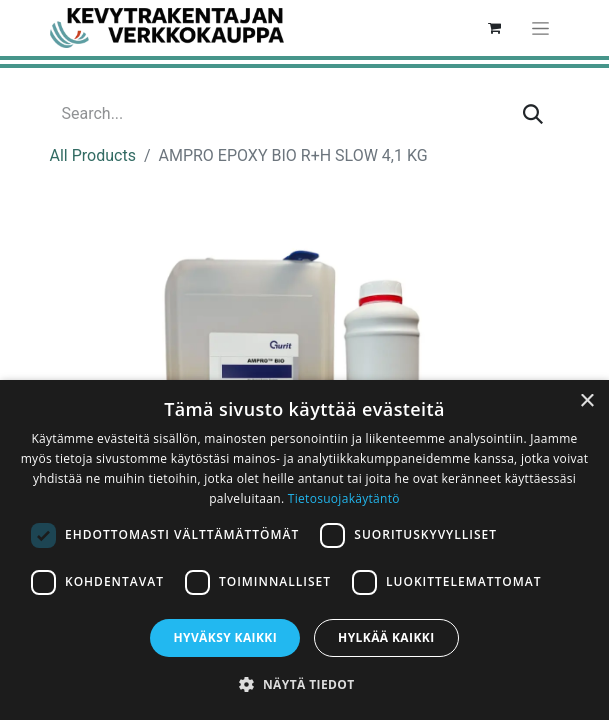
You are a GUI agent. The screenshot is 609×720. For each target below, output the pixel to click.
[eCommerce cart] (495, 28)
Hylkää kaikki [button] (386, 637)
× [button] (586, 401)
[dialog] (304, 550)
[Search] (533, 114)
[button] (304, 684)
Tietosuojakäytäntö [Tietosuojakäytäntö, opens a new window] (344, 498)
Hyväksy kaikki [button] (225, 637)
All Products (93, 155)
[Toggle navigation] (540, 28)
